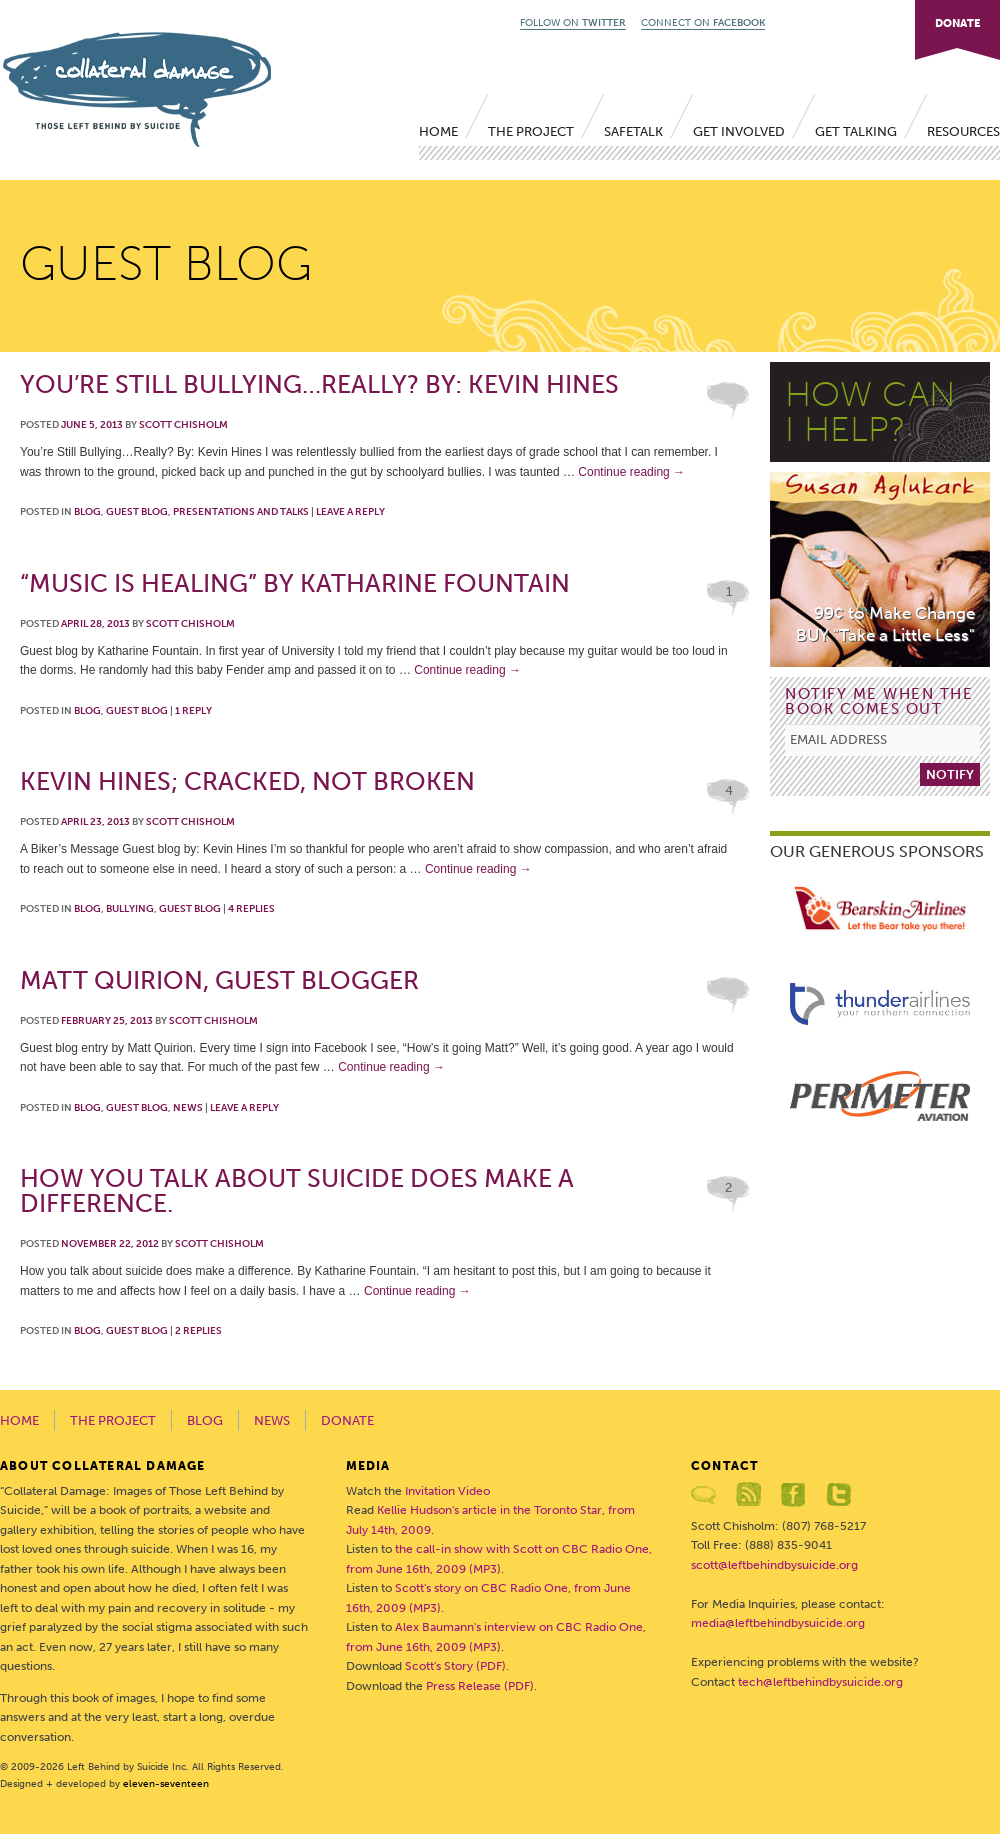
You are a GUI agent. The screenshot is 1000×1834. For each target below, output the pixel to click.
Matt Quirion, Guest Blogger (219, 980)
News (188, 1108)
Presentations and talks (241, 512)
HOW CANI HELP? (870, 411)
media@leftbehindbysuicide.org (778, 1623)
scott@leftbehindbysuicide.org (774, 1565)
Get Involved (739, 131)
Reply (193, 711)
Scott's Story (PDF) (455, 1666)
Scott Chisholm (183, 425)
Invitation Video (447, 1491)
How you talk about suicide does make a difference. (297, 1191)
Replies (251, 909)
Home (438, 131)
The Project (531, 131)
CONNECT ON (703, 23)
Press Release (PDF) (480, 1686)
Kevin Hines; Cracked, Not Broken (247, 781)
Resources (963, 131)
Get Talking (856, 131)
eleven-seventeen (166, 1784)
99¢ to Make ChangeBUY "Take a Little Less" (885, 624)
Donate (347, 1420)
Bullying (130, 909)
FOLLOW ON (573, 23)
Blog (87, 512)
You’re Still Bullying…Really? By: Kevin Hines (319, 384)
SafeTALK (633, 131)
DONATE (957, 23)
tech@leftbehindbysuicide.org (820, 1682)
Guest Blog (137, 512)
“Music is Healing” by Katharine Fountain (295, 583)
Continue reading (631, 472)
